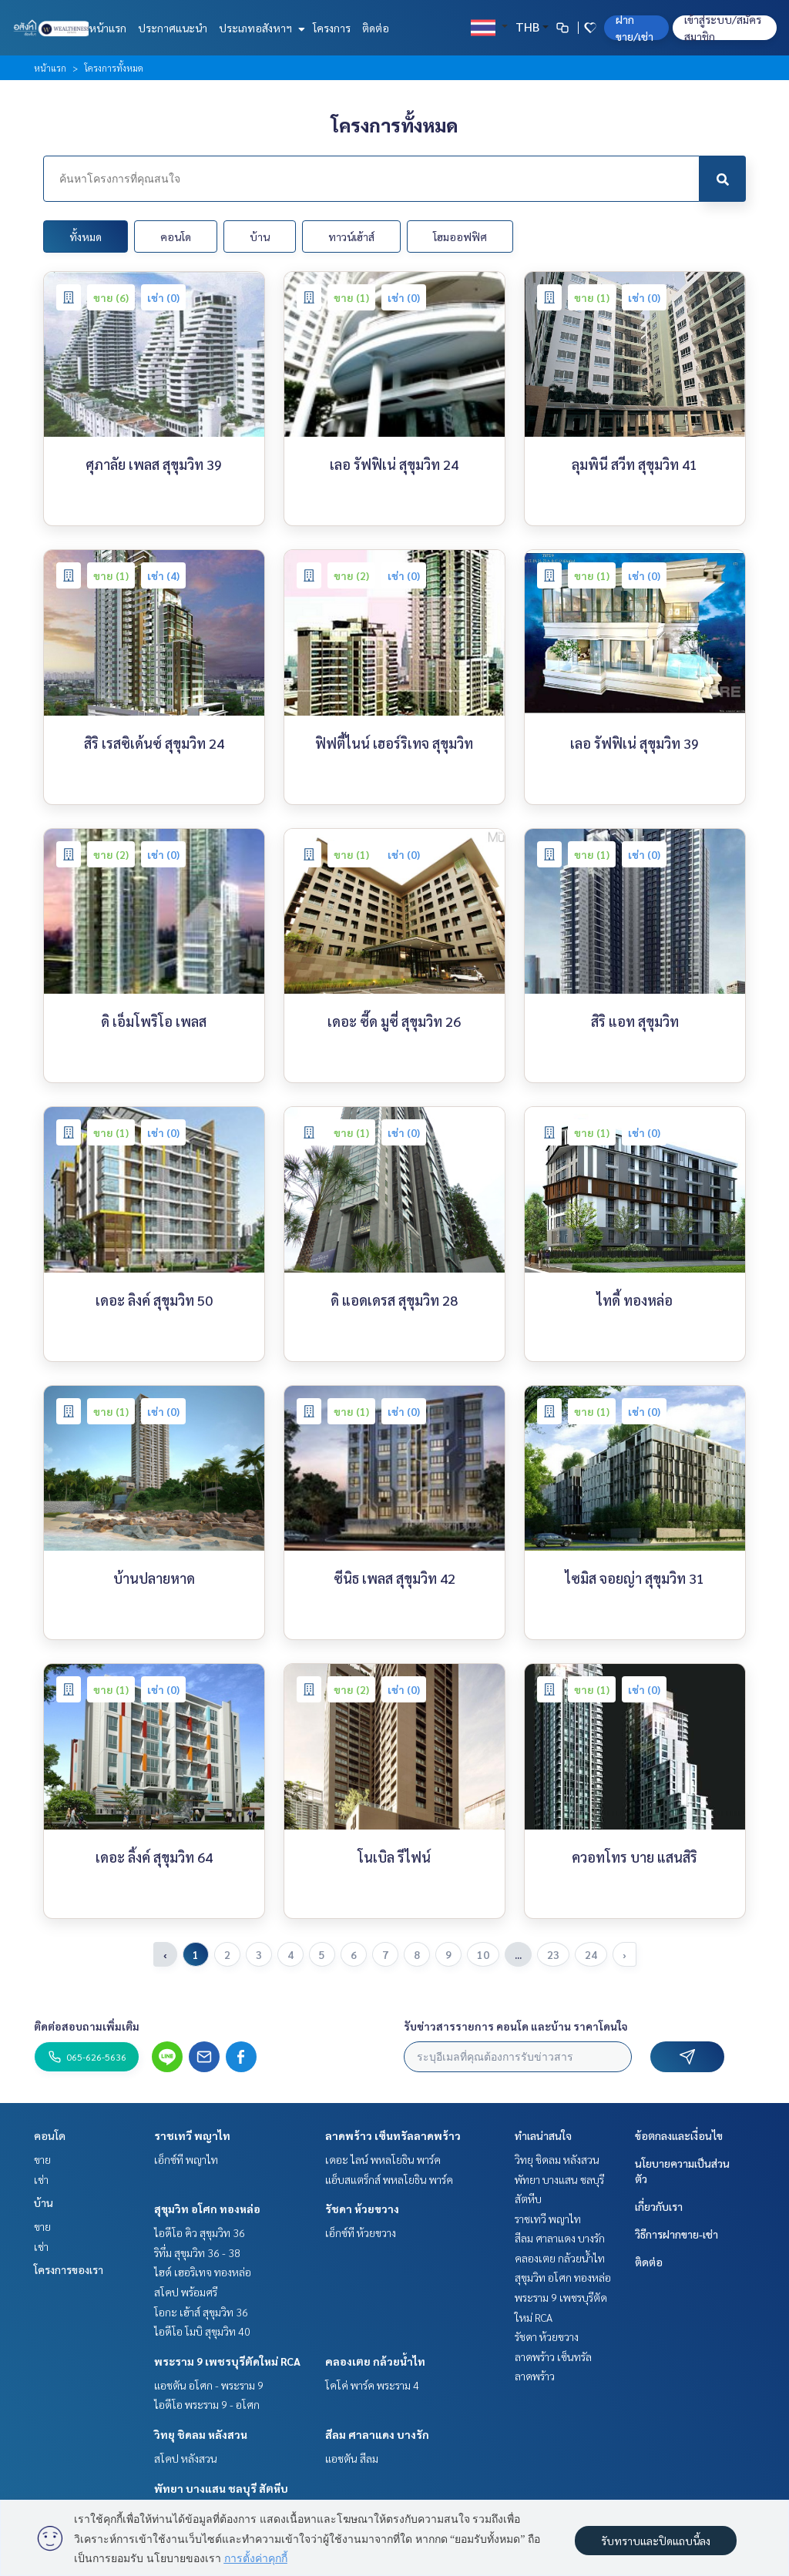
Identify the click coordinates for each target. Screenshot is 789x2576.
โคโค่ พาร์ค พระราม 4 (372, 2385)
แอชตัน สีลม (351, 2458)
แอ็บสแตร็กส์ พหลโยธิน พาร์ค (389, 2179)
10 (483, 1954)
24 (591, 1954)
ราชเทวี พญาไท (192, 2135)
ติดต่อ (375, 28)
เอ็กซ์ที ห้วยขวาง (360, 2232)
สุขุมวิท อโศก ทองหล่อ (207, 2208)
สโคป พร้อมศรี (185, 2292)
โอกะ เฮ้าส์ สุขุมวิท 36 (201, 2312)
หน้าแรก (107, 28)
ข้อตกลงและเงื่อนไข (679, 2135)
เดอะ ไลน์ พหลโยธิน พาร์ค (383, 2159)
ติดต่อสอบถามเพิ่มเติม (86, 2026)
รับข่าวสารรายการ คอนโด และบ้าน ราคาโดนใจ (516, 2026)
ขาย (42, 2159)
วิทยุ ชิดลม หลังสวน (200, 2434)
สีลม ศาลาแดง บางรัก (377, 2434)
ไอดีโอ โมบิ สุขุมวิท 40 (202, 2331)
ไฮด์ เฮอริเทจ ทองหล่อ (202, 2272)
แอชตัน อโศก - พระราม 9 (209, 2385)
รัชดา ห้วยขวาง (362, 2208)
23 (553, 1954)
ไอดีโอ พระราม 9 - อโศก (207, 2404)
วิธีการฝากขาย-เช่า (676, 2234)
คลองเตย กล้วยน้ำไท (375, 2361)
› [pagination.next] (624, 1954)
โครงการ (332, 28)
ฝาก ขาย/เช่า (634, 27)
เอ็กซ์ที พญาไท (186, 2159)
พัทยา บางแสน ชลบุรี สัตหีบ (221, 2488)
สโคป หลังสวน (185, 2458)
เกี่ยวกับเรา (659, 2206)
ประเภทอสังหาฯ (260, 28)
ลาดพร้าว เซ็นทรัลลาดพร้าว (393, 2135)
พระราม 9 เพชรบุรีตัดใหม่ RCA (227, 2361)
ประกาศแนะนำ (172, 28)
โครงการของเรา (68, 2269)
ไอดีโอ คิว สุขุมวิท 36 (199, 2232)
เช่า (41, 2179)
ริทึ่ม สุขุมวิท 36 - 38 (197, 2252)
